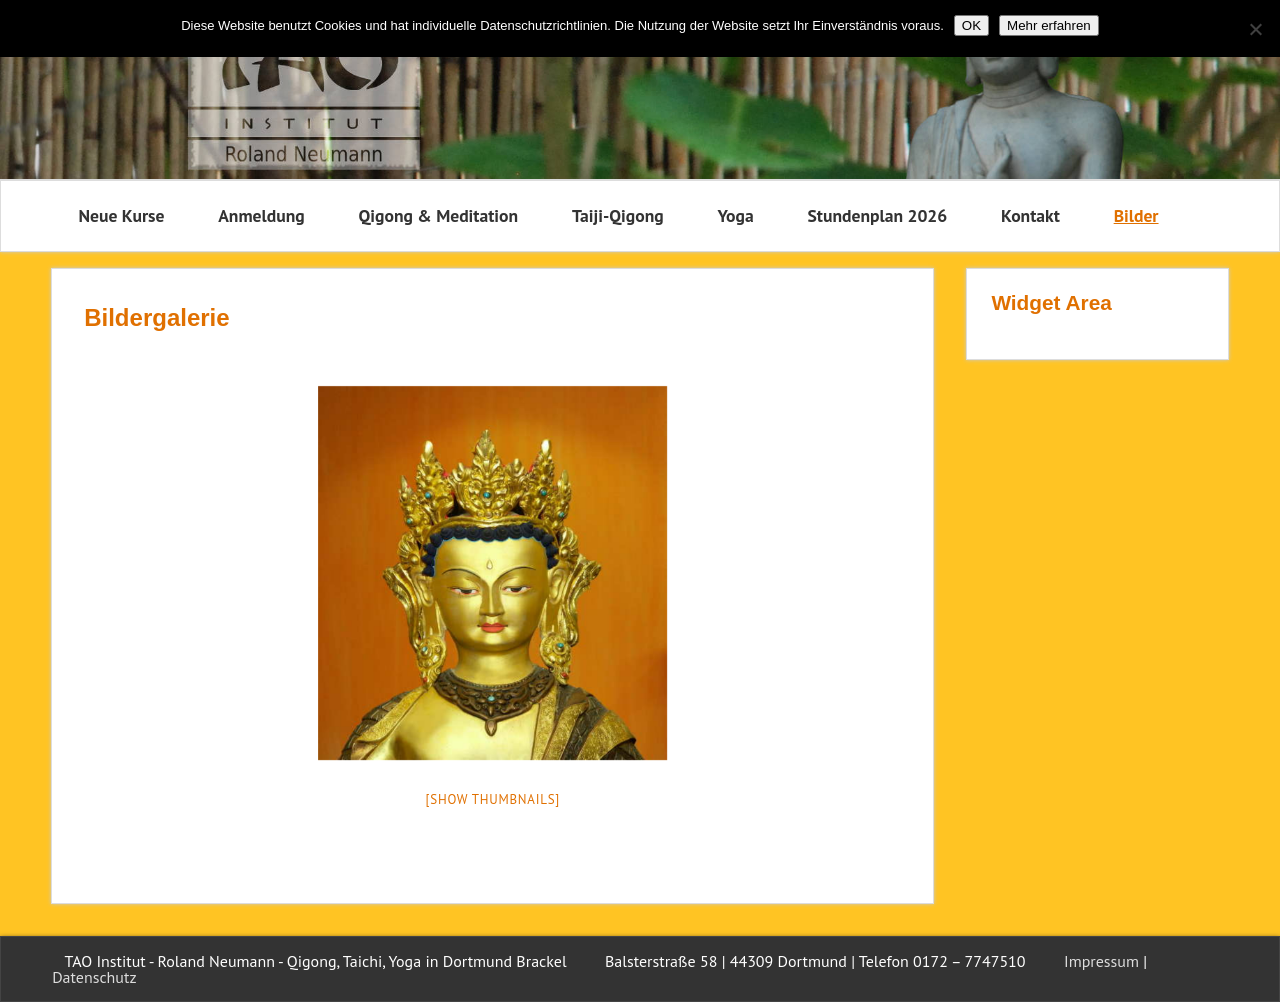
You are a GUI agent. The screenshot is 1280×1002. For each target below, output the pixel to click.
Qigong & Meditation (438, 215)
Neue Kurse (122, 215)
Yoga (736, 215)
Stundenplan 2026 (877, 215)
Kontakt (1030, 215)
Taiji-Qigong (618, 215)
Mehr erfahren (1049, 25)
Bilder (1136, 215)
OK (971, 25)
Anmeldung (261, 215)
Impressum (1101, 961)
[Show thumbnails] (493, 799)
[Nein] (1255, 29)
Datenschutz (94, 977)
